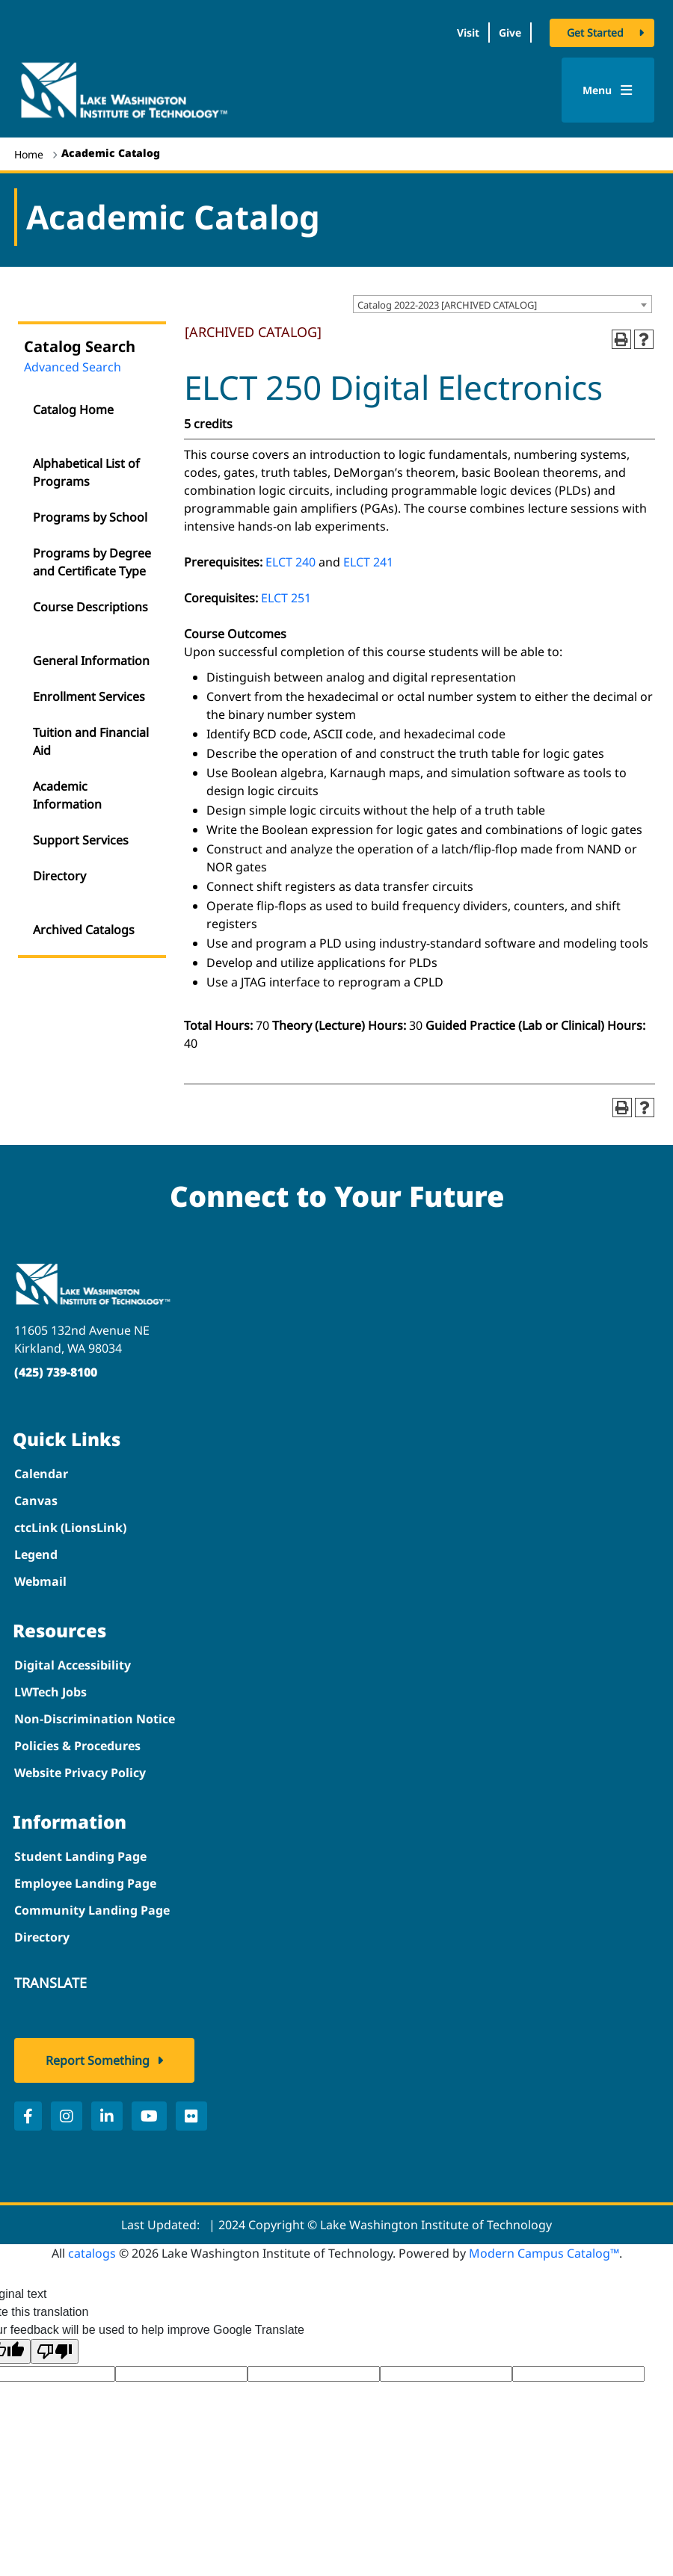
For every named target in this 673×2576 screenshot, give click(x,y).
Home (28, 154)
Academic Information (67, 795)
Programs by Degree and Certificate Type (92, 562)
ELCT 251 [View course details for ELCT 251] (286, 598)
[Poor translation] (55, 2351)
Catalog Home (73, 409)
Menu (608, 90)
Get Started (595, 32)
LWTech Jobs (50, 1692)
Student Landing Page (80, 1856)
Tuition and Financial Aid (91, 741)
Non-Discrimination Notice (94, 1719)
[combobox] (502, 304)
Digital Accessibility (72, 1665)
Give (510, 32)
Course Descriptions (90, 607)
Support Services (81, 840)
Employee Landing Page (85, 1883)
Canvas (36, 1500)
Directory (59, 876)
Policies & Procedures (77, 1746)
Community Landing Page (92, 1910)
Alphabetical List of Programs (86, 472)
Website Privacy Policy (80, 1772)
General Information (91, 660)
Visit (468, 32)
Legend (36, 1554)
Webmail (40, 1581)
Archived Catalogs (84, 929)
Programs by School (90, 517)
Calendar (41, 1473)
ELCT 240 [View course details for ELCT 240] (290, 562)
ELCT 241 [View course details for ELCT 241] (368, 562)
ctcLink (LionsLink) (70, 1527)
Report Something (98, 2060)
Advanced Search (72, 367)
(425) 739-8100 (55, 1372)
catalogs (92, 2253)
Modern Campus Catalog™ (544, 2253)
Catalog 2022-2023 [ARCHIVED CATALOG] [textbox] (447, 305)
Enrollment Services (89, 696)
